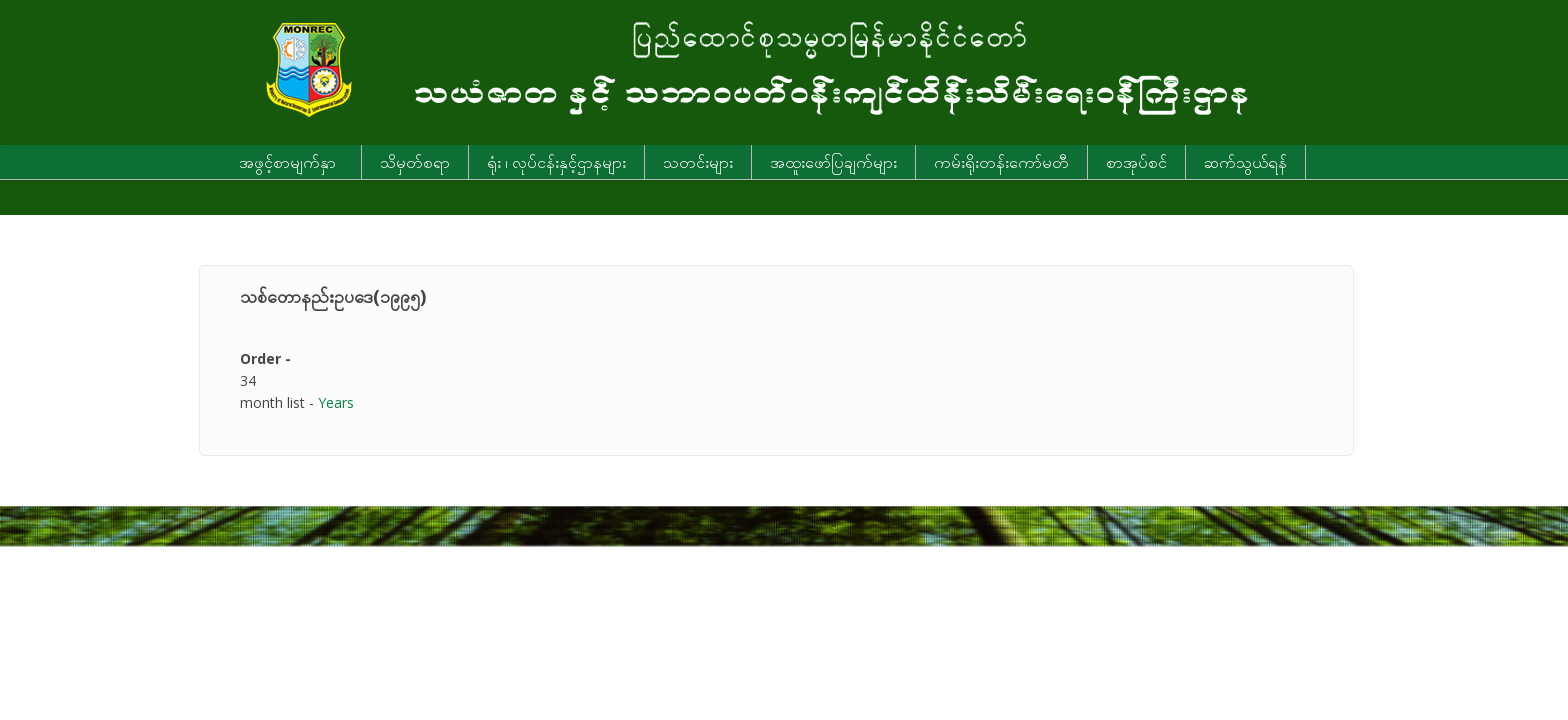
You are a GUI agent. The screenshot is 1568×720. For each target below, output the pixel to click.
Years (336, 402)
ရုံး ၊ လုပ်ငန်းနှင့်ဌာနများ (556, 162)
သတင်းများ (698, 162)
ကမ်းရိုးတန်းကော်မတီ (1001, 162)
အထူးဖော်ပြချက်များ (833, 162)
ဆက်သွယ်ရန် (1245, 162)
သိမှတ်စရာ (415, 162)
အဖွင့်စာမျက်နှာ (287, 162)
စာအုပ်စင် (1136, 162)
